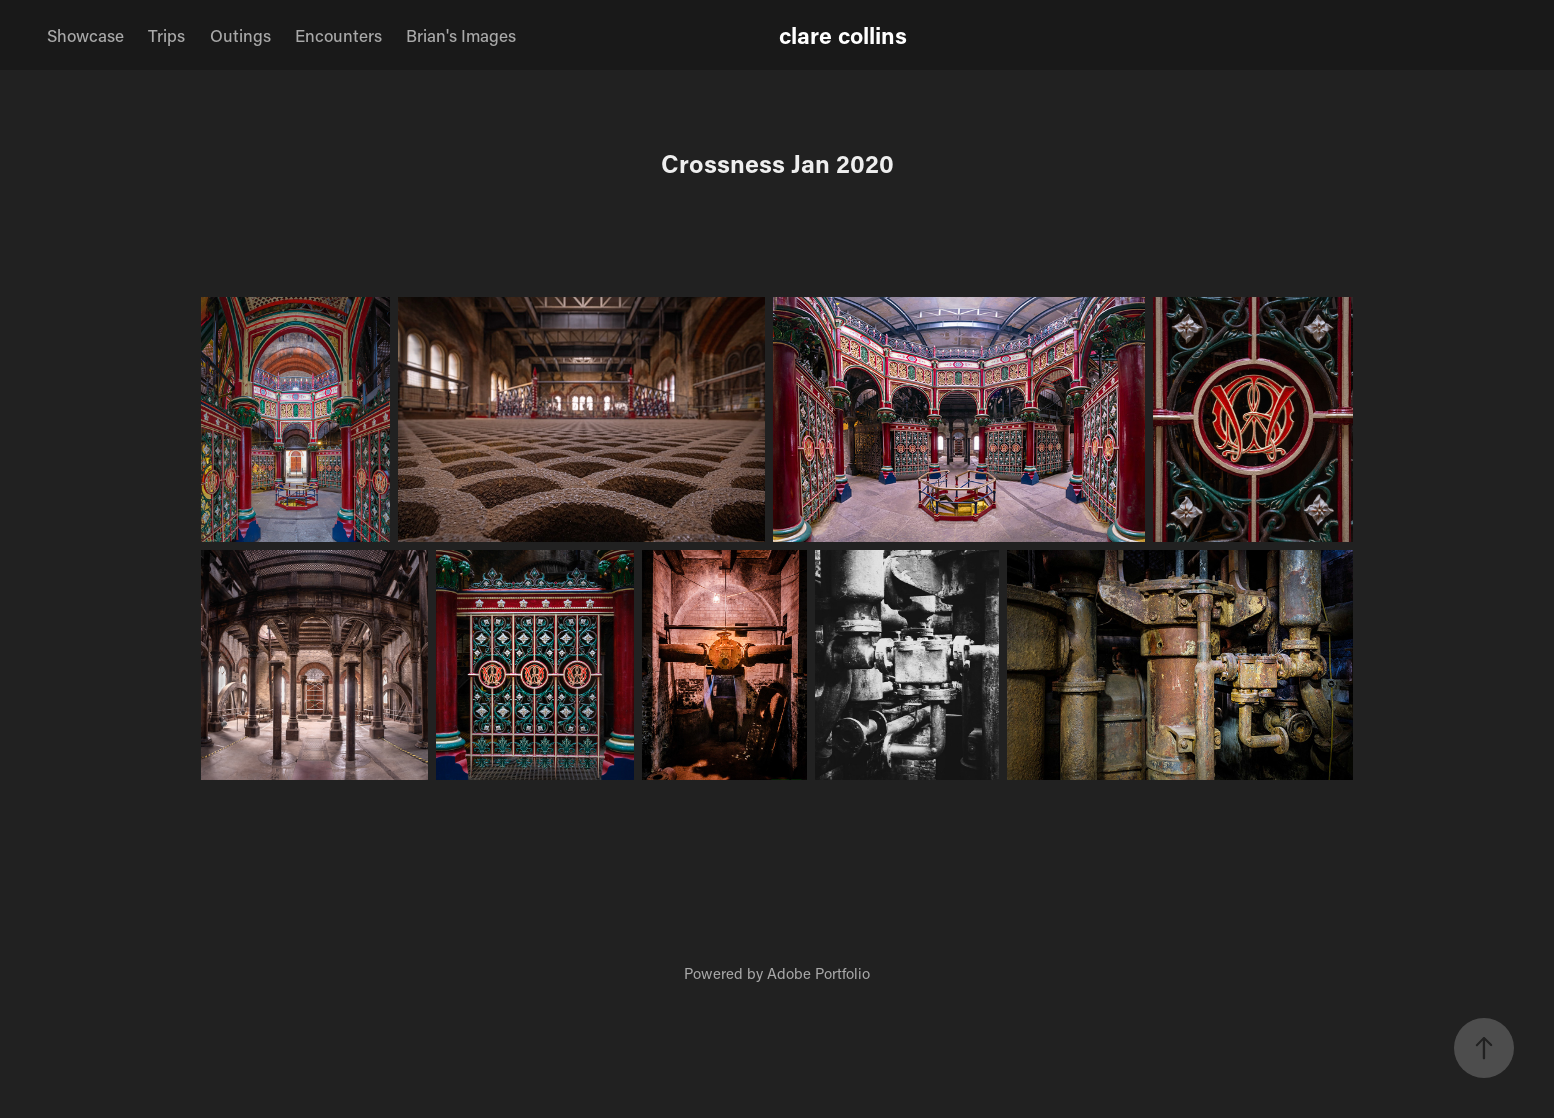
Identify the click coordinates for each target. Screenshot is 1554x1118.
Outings (240, 35)
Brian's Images (461, 35)
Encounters (338, 35)
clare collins (843, 35)
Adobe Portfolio (818, 973)
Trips (166, 35)
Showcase (85, 35)
